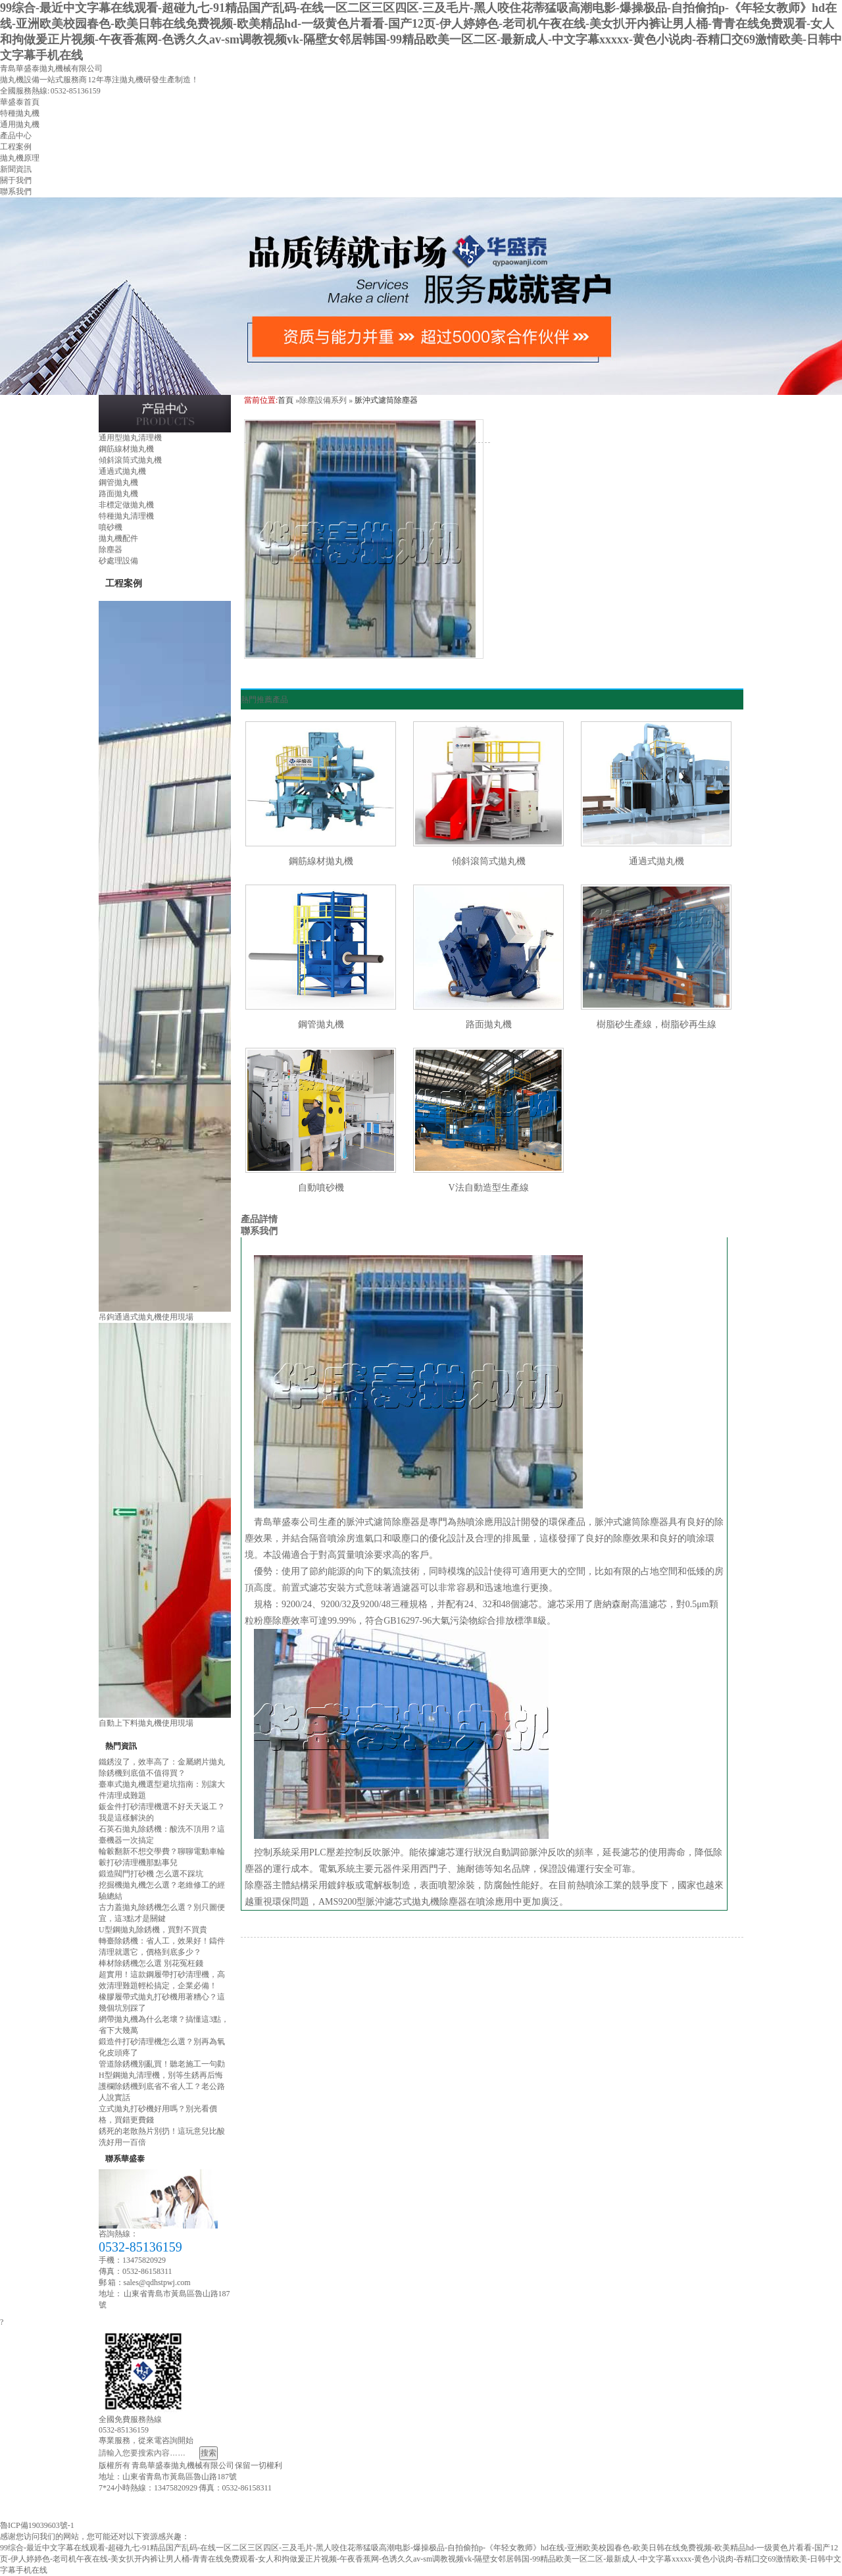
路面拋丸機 (118, 493)
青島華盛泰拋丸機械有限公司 (51, 68)
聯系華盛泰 (125, 2158)
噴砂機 (110, 527)
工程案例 (16, 146)
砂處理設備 (118, 560)
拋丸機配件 (118, 538)
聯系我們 (16, 191)
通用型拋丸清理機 (130, 437)
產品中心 (16, 135)
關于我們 (16, 180)
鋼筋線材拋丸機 (126, 448)
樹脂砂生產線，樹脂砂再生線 (656, 1024)
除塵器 (110, 549)
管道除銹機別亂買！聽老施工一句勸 (162, 2064)
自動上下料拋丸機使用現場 (146, 1723)
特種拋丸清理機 (126, 516)
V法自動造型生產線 (488, 1188)
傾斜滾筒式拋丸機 (130, 460)
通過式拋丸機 (122, 471)
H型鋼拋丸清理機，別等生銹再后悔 (161, 2075)
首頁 (285, 400)
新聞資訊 (16, 169)
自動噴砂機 (321, 1188)
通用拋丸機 (19, 124)
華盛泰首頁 (19, 102)
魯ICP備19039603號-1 (37, 2525)
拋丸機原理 (19, 158)
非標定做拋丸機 (126, 504)
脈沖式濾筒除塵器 (386, 400)
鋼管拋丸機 (118, 482)
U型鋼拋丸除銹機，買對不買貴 (153, 1929)
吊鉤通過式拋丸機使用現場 (146, 1317)
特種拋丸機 (19, 113)
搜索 (208, 2453)
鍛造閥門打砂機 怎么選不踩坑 (151, 1873)
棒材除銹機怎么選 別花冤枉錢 (151, 1963)
